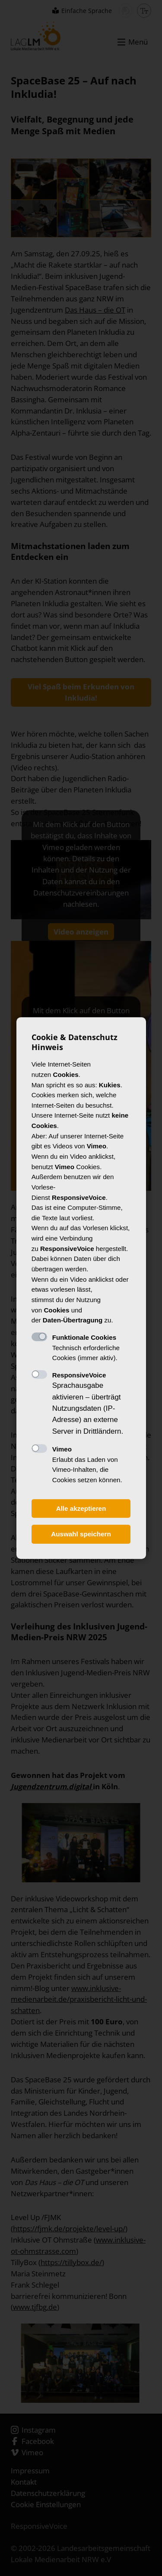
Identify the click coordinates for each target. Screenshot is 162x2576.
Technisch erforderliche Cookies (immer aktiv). (86, 1347)
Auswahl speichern (81, 1534)
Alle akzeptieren (81, 1508)
